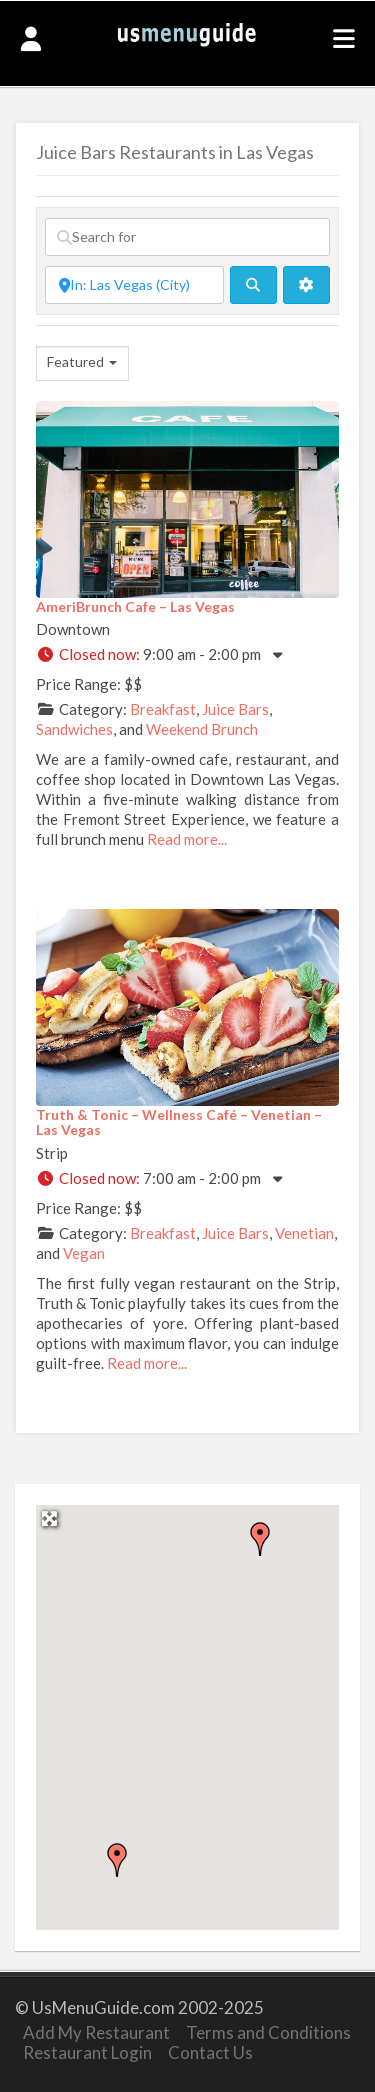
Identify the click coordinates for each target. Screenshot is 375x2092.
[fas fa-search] (253, 285)
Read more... (187, 839)
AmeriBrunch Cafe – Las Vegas (135, 606)
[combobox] (82, 363)
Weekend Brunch (202, 729)
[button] (260, 1539)
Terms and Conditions (268, 2032)
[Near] (134, 285)
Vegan (84, 1253)
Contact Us (210, 2052)
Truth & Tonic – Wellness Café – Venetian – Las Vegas (179, 1122)
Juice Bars (235, 709)
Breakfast (163, 709)
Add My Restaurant (96, 2032)
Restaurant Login (87, 2052)
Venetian (304, 1233)
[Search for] (187, 237)
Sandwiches (74, 729)
